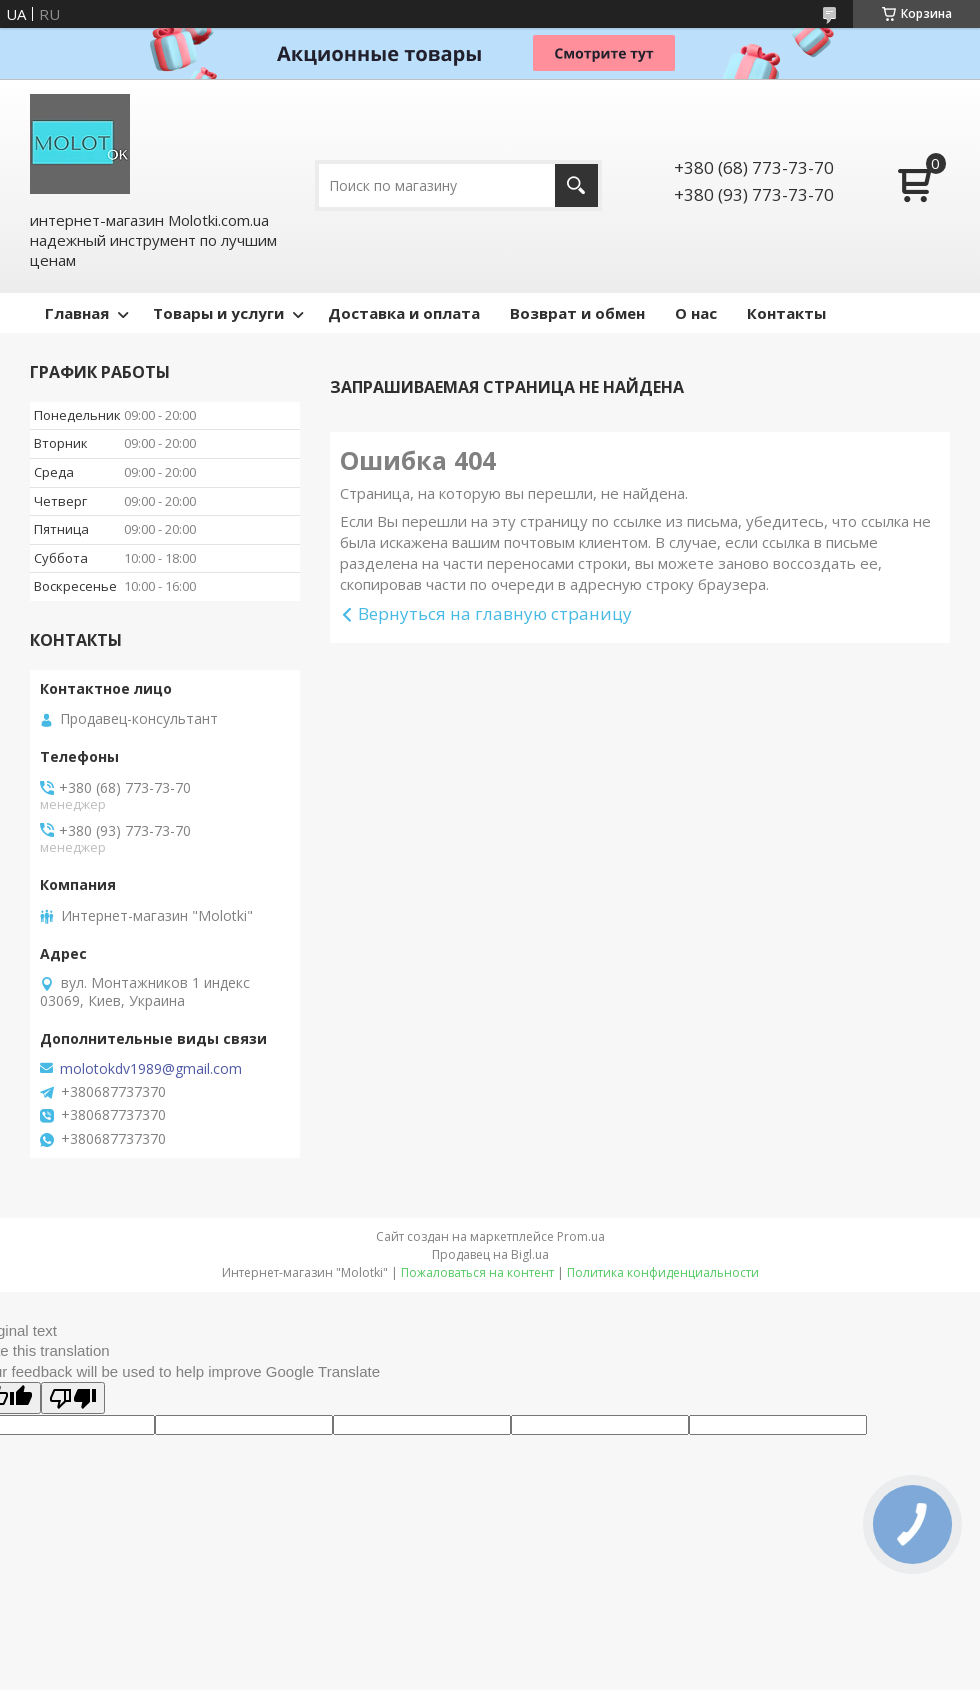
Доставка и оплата (404, 313)
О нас (696, 313)
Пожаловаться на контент (477, 1272)
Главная (77, 313)
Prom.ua (581, 1236)
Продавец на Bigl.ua (490, 1254)
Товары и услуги (218, 313)
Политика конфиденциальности (663, 1272)
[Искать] (576, 185)
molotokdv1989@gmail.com (151, 1069)
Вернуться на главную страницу (495, 613)
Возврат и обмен (577, 313)
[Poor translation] (73, 1398)
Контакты (786, 313)
